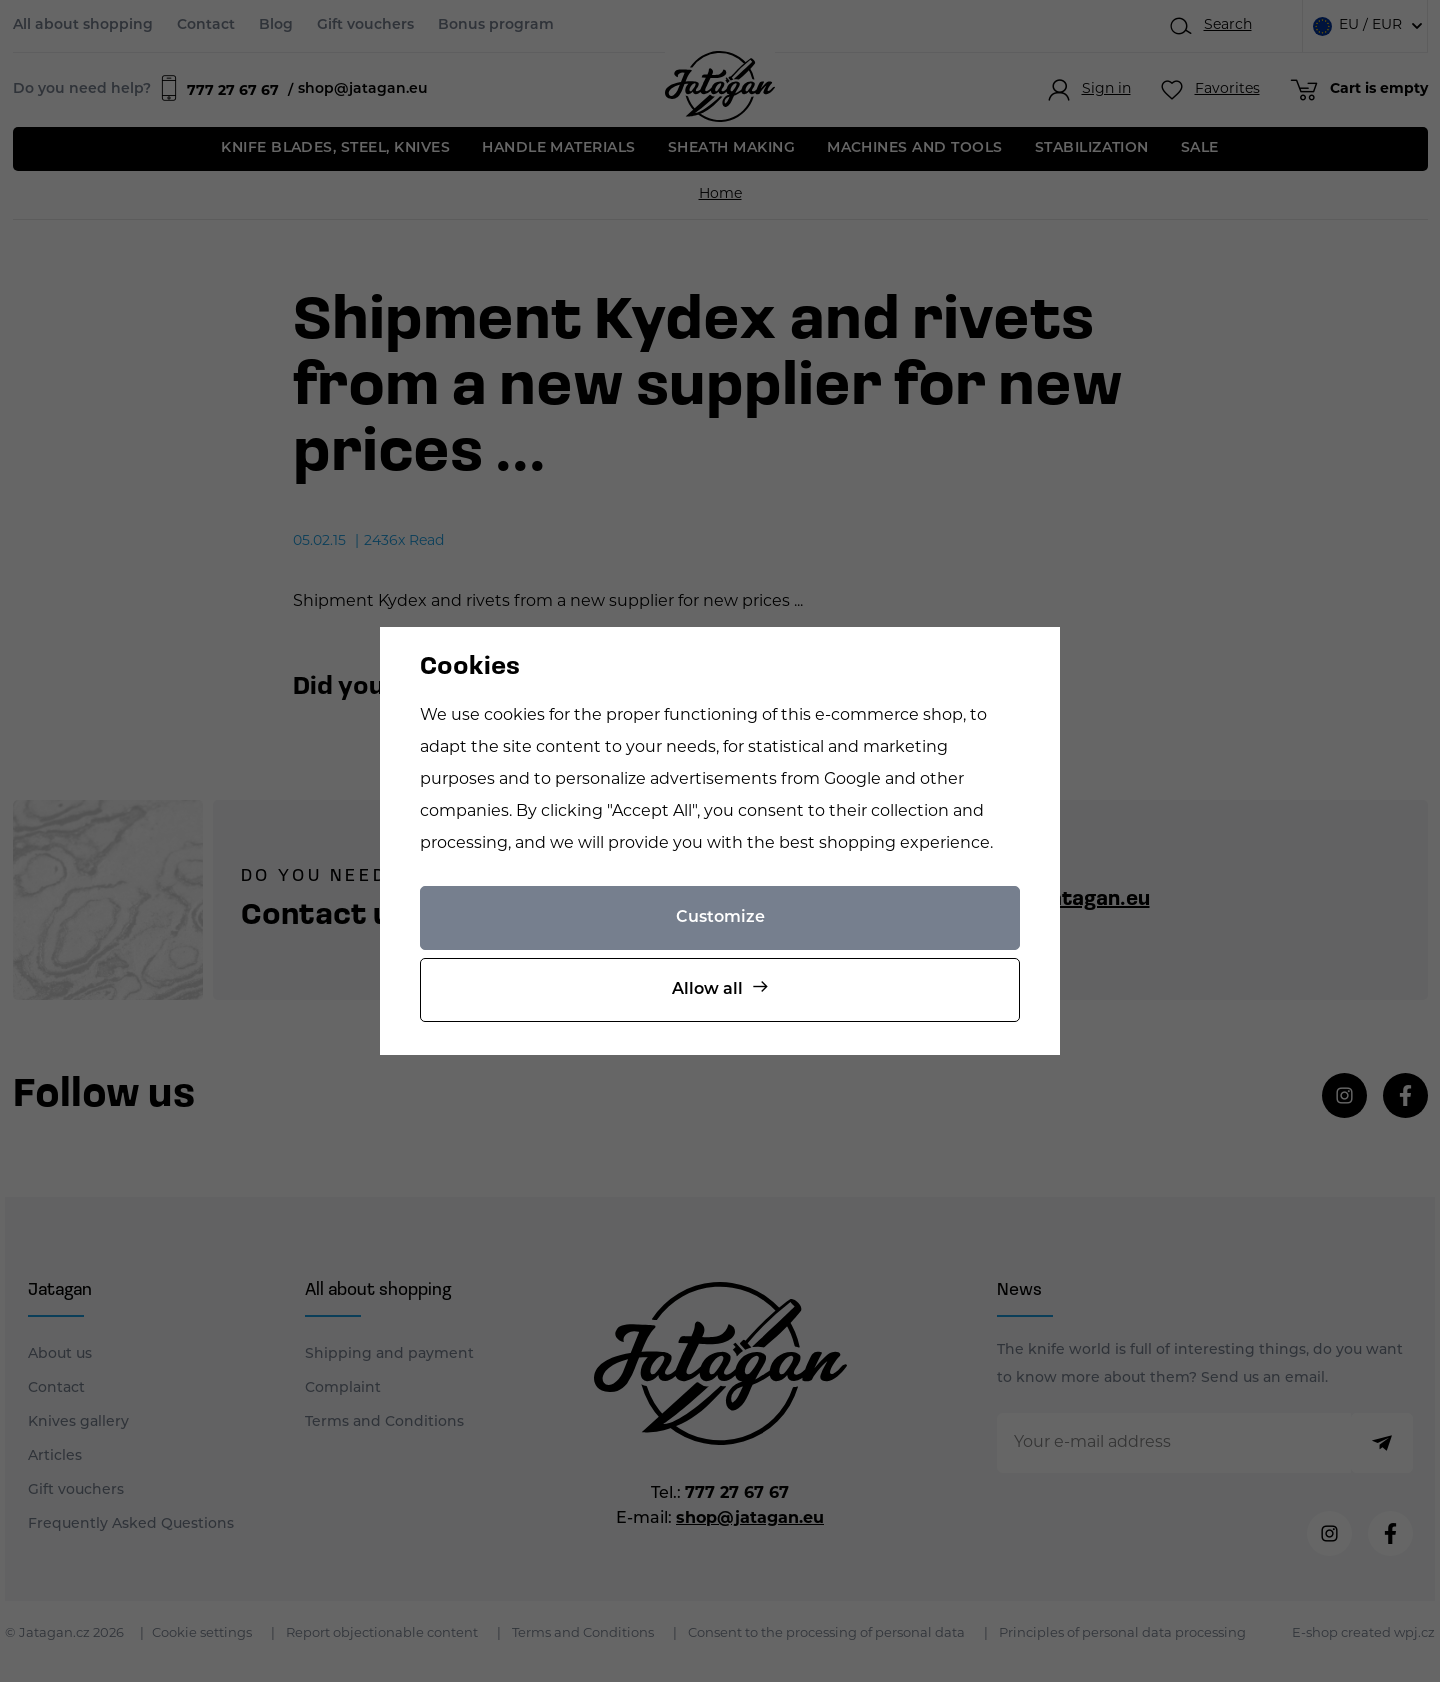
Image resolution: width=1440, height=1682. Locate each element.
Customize (720, 918)
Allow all (707, 990)
